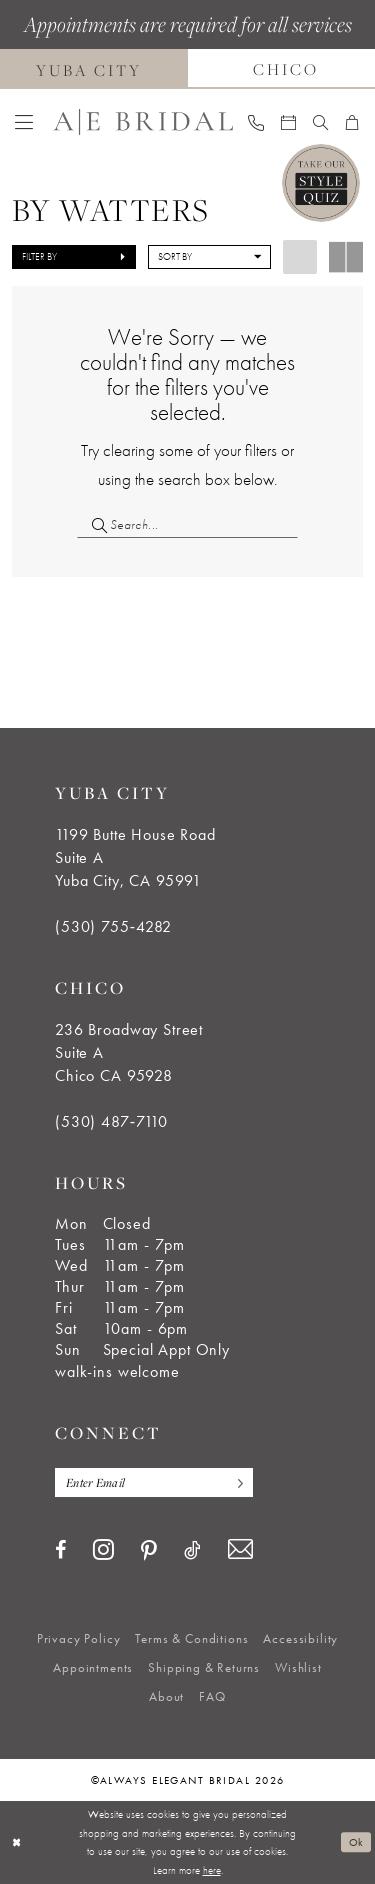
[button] (24, 122)
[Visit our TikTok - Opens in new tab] (192, 1550)
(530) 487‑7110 (111, 1121)
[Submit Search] (93, 524)
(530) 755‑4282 (113, 926)
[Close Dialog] (16, 1842)
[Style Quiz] (321, 183)
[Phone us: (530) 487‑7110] (256, 122)
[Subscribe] (235, 1482)
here (212, 1870)
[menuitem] (24, 122)
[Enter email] (154, 1482)
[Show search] (321, 122)
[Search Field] (187, 524)
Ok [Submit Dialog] (356, 1842)
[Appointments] (289, 122)
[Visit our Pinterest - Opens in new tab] (149, 1551)
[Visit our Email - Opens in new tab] (240, 1549)
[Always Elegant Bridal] (143, 122)
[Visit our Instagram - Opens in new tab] (103, 1549)
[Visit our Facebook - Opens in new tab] (60, 1550)
